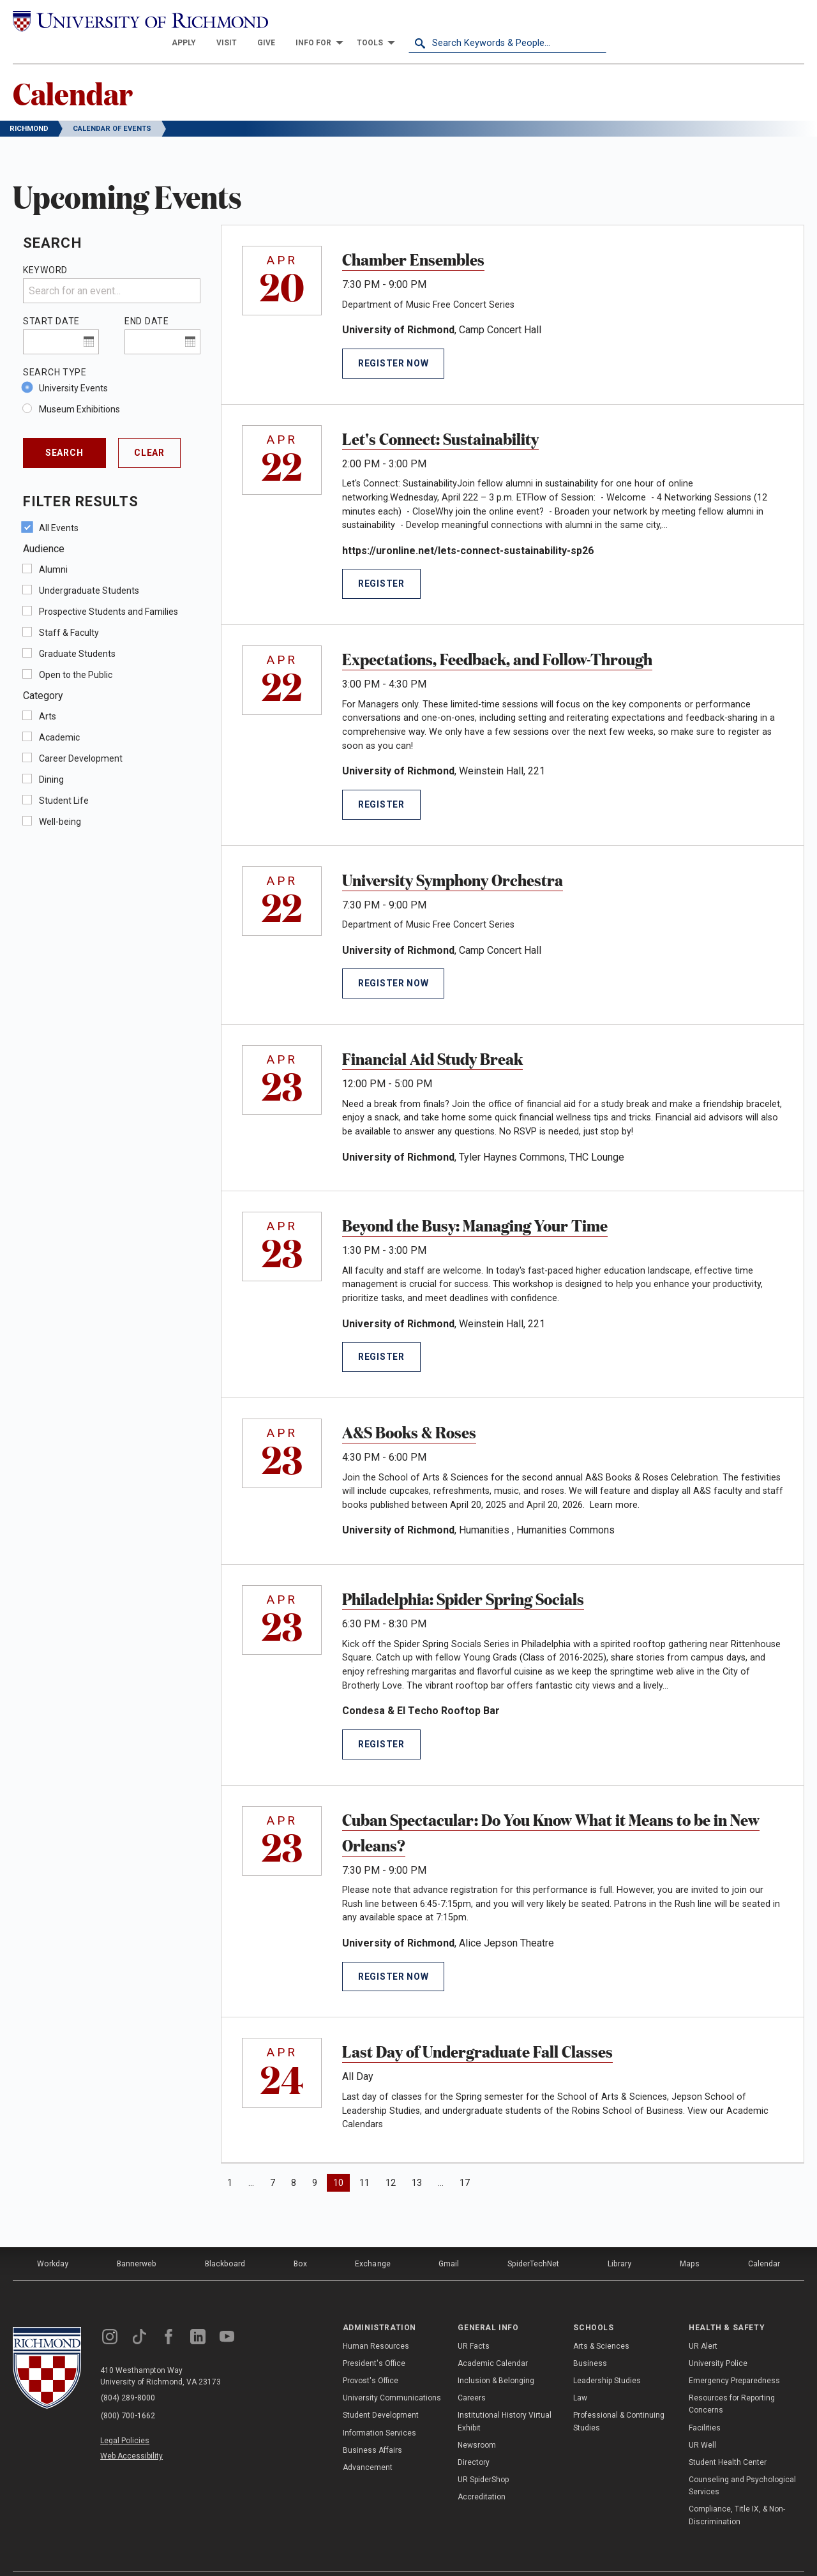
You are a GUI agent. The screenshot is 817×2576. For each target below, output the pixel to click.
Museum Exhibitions (79, 387)
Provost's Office (370, 2357)
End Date (146, 299)
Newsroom (477, 2422)
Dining (51, 758)
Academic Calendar (493, 2340)
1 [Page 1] (229, 2161)
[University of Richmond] (112, 20)
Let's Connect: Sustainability (440, 416)
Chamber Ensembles (413, 236)
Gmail (449, 2241)
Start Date (51, 299)
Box (299, 2241)
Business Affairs (372, 2427)
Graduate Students (77, 632)
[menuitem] (381, 20)
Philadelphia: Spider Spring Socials (463, 1576)
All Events (59, 506)
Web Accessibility (132, 2431)
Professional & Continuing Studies (618, 2398)
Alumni (53, 548)
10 (341, 2160)
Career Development (81, 737)
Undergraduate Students (89, 569)
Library (619, 2241)
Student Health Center (728, 2439)
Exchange (373, 2241)
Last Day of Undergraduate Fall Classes (477, 2028)
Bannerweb (136, 2241)
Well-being (60, 800)
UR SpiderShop (483, 2456)
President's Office (374, 2340)
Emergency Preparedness (734, 2357)
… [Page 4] (251, 2161)
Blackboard (224, 2241)
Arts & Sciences (601, 2323)
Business (590, 2340)
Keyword (45, 248)
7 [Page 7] (272, 2161)
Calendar (74, 70)
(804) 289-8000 (128, 2375)
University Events (73, 366)
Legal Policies (126, 2416)
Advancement (368, 2444)
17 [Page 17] (465, 2161)
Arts (47, 694)
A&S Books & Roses (409, 1409)
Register (381, 562)
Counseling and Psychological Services (742, 2462)
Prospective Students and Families (108, 590)
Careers (472, 2374)
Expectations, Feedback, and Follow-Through (497, 636)
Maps (689, 2241)
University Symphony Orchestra (452, 857)
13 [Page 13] (417, 2161)
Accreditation (482, 2473)
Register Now (393, 341)
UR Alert (703, 2323)
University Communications (392, 2374)
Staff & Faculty (69, 611)
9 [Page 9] (314, 2161)
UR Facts (474, 2323)
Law (580, 2374)
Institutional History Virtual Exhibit (504, 2398)
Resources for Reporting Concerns (732, 2380)
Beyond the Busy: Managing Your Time (475, 1202)
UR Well (702, 2422)
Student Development (381, 2392)
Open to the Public (75, 653)
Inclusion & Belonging (496, 2357)
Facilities (705, 2404)
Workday (52, 2241)
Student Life (64, 779)
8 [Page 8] (293, 2161)
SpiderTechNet (534, 2241)
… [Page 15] (441, 2161)
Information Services (379, 2410)
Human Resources (376, 2323)
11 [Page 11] (364, 2161)
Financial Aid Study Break (432, 1036)
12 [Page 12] (391, 2161)
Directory (474, 2439)
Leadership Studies (607, 2357)
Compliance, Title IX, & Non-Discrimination (737, 2492)
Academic (59, 716)
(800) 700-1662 (128, 2392)
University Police (718, 2340)
